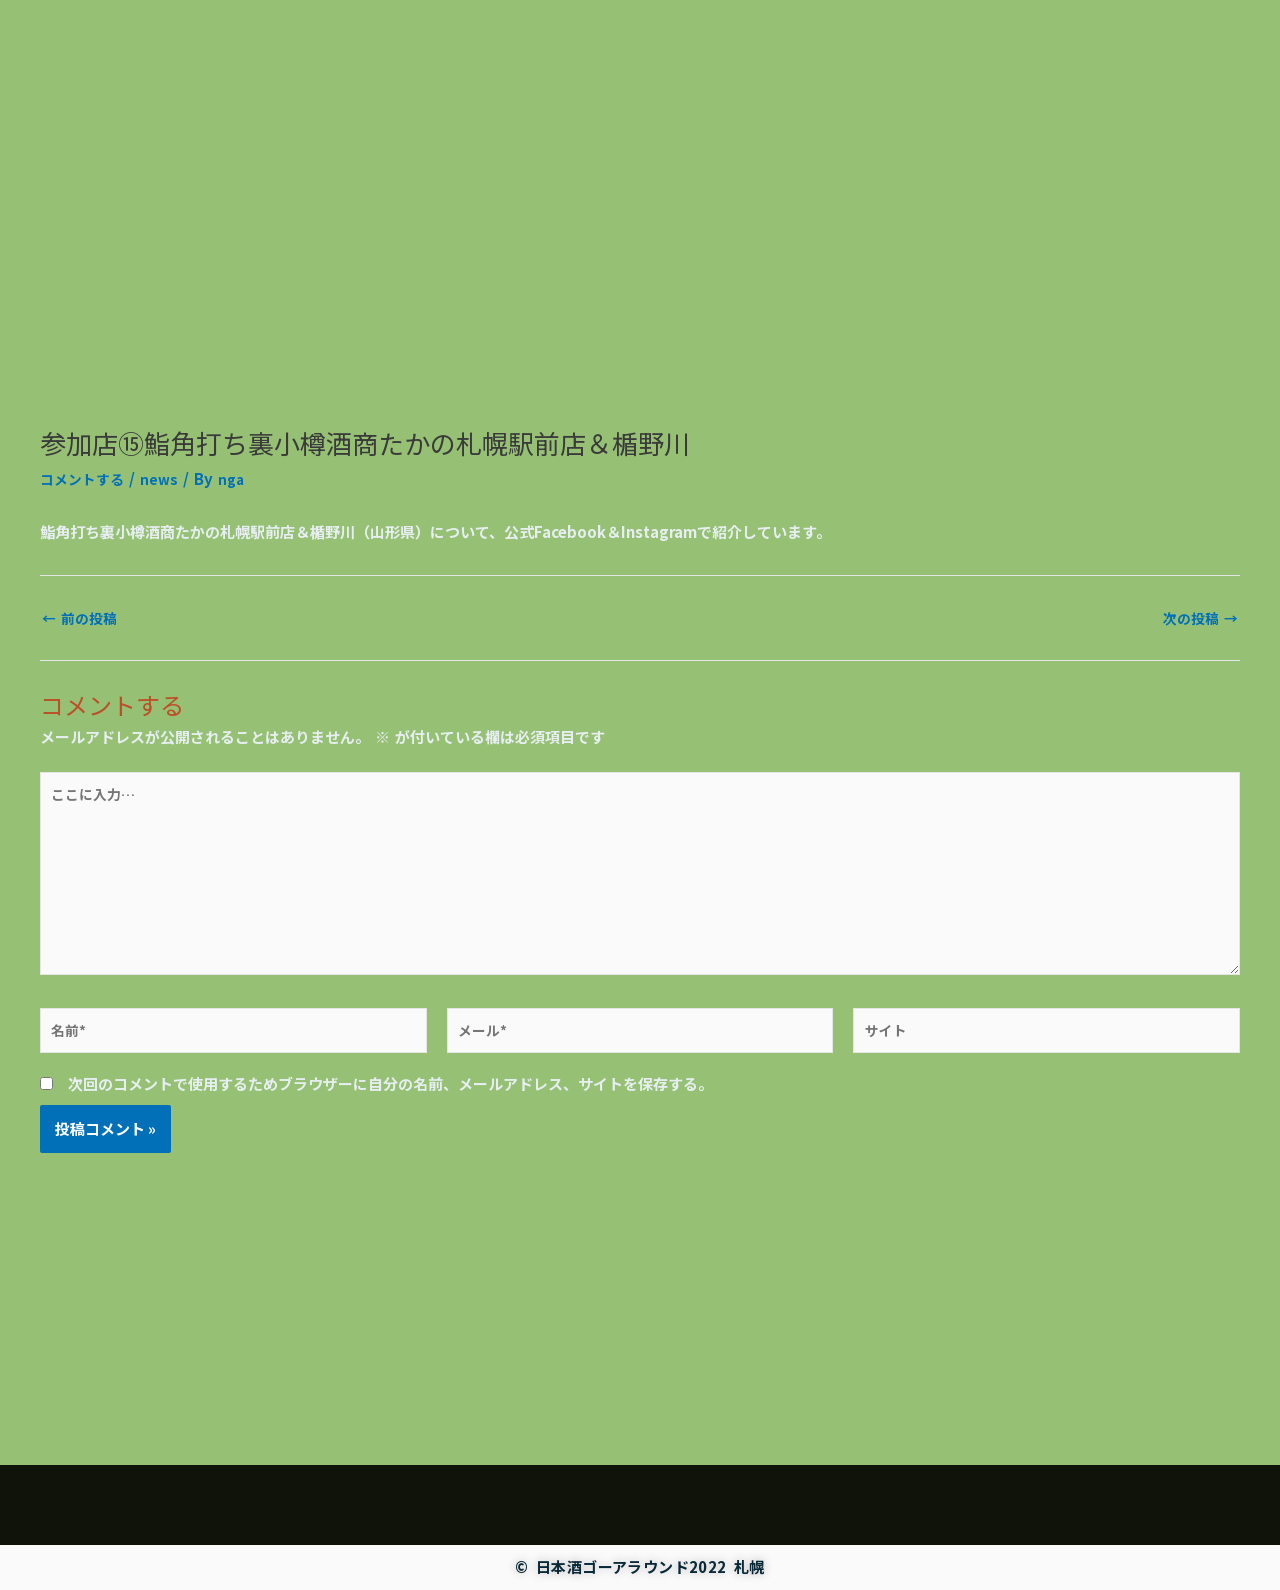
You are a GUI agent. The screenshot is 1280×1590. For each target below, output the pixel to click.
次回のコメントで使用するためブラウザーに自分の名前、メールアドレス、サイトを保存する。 (390, 1289)
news (165, 661)
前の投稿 (82, 799)
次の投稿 (1198, 799)
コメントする (85, 661)
